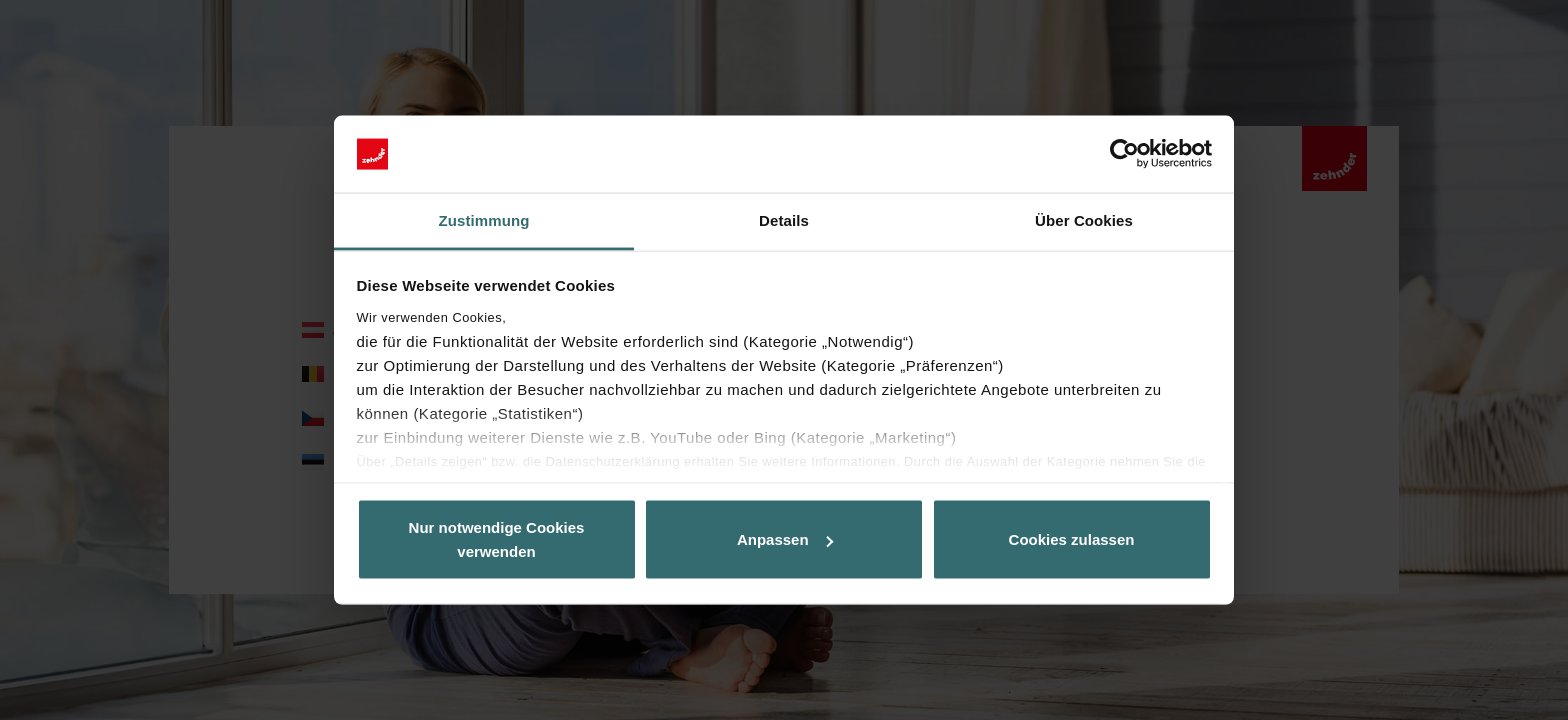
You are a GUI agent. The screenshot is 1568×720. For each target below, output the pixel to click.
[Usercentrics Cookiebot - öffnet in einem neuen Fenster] (1124, 154)
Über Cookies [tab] (1084, 219)
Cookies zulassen (1072, 539)
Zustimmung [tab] (484, 219)
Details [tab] (784, 219)
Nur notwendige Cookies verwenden (497, 539)
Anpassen (785, 539)
